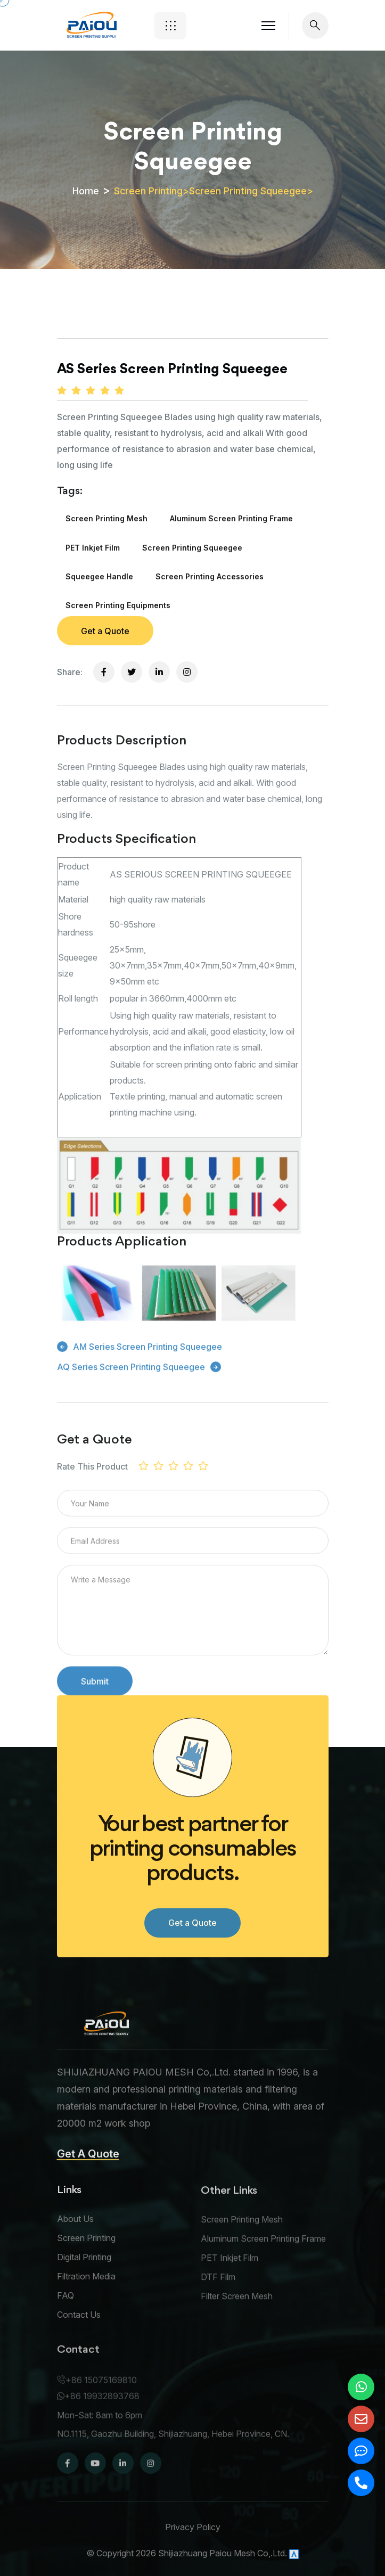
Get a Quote (105, 631)
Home (85, 190)
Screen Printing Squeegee (248, 190)
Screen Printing (148, 190)
